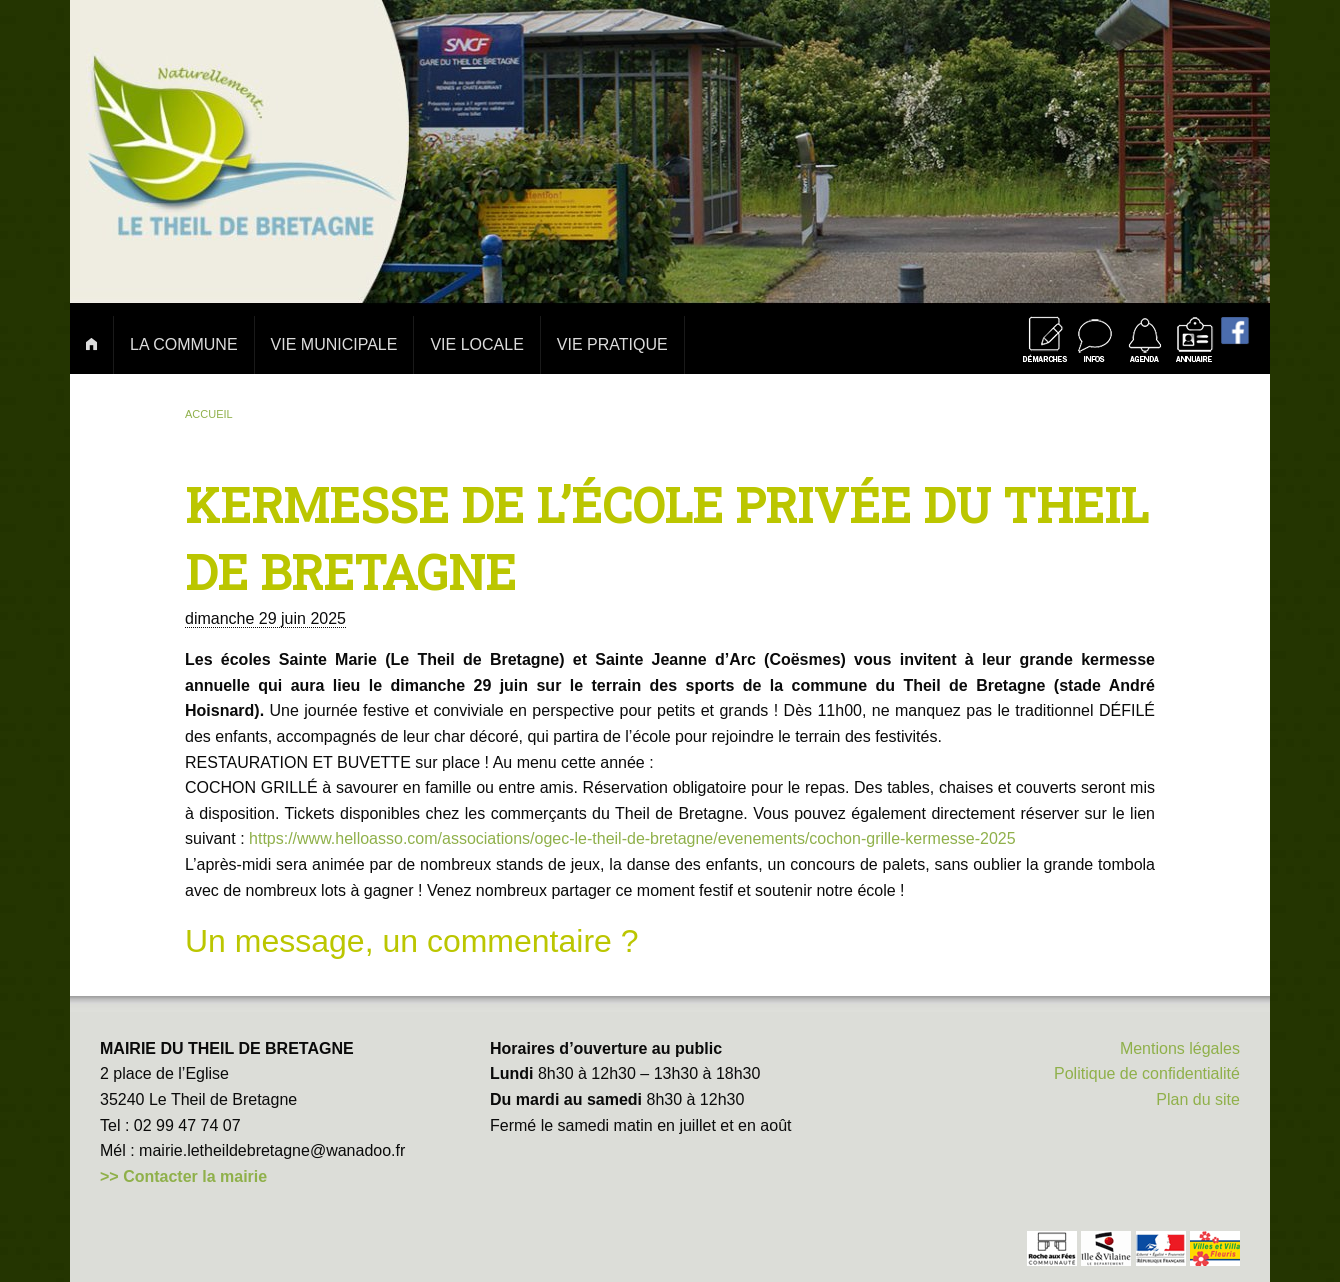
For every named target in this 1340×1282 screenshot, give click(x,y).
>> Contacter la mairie (183, 1176)
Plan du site (1198, 1099)
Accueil (209, 414)
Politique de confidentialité (1147, 1073)
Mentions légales (1180, 1048)
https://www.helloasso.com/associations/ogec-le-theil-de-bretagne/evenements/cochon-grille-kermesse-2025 (632, 838)
